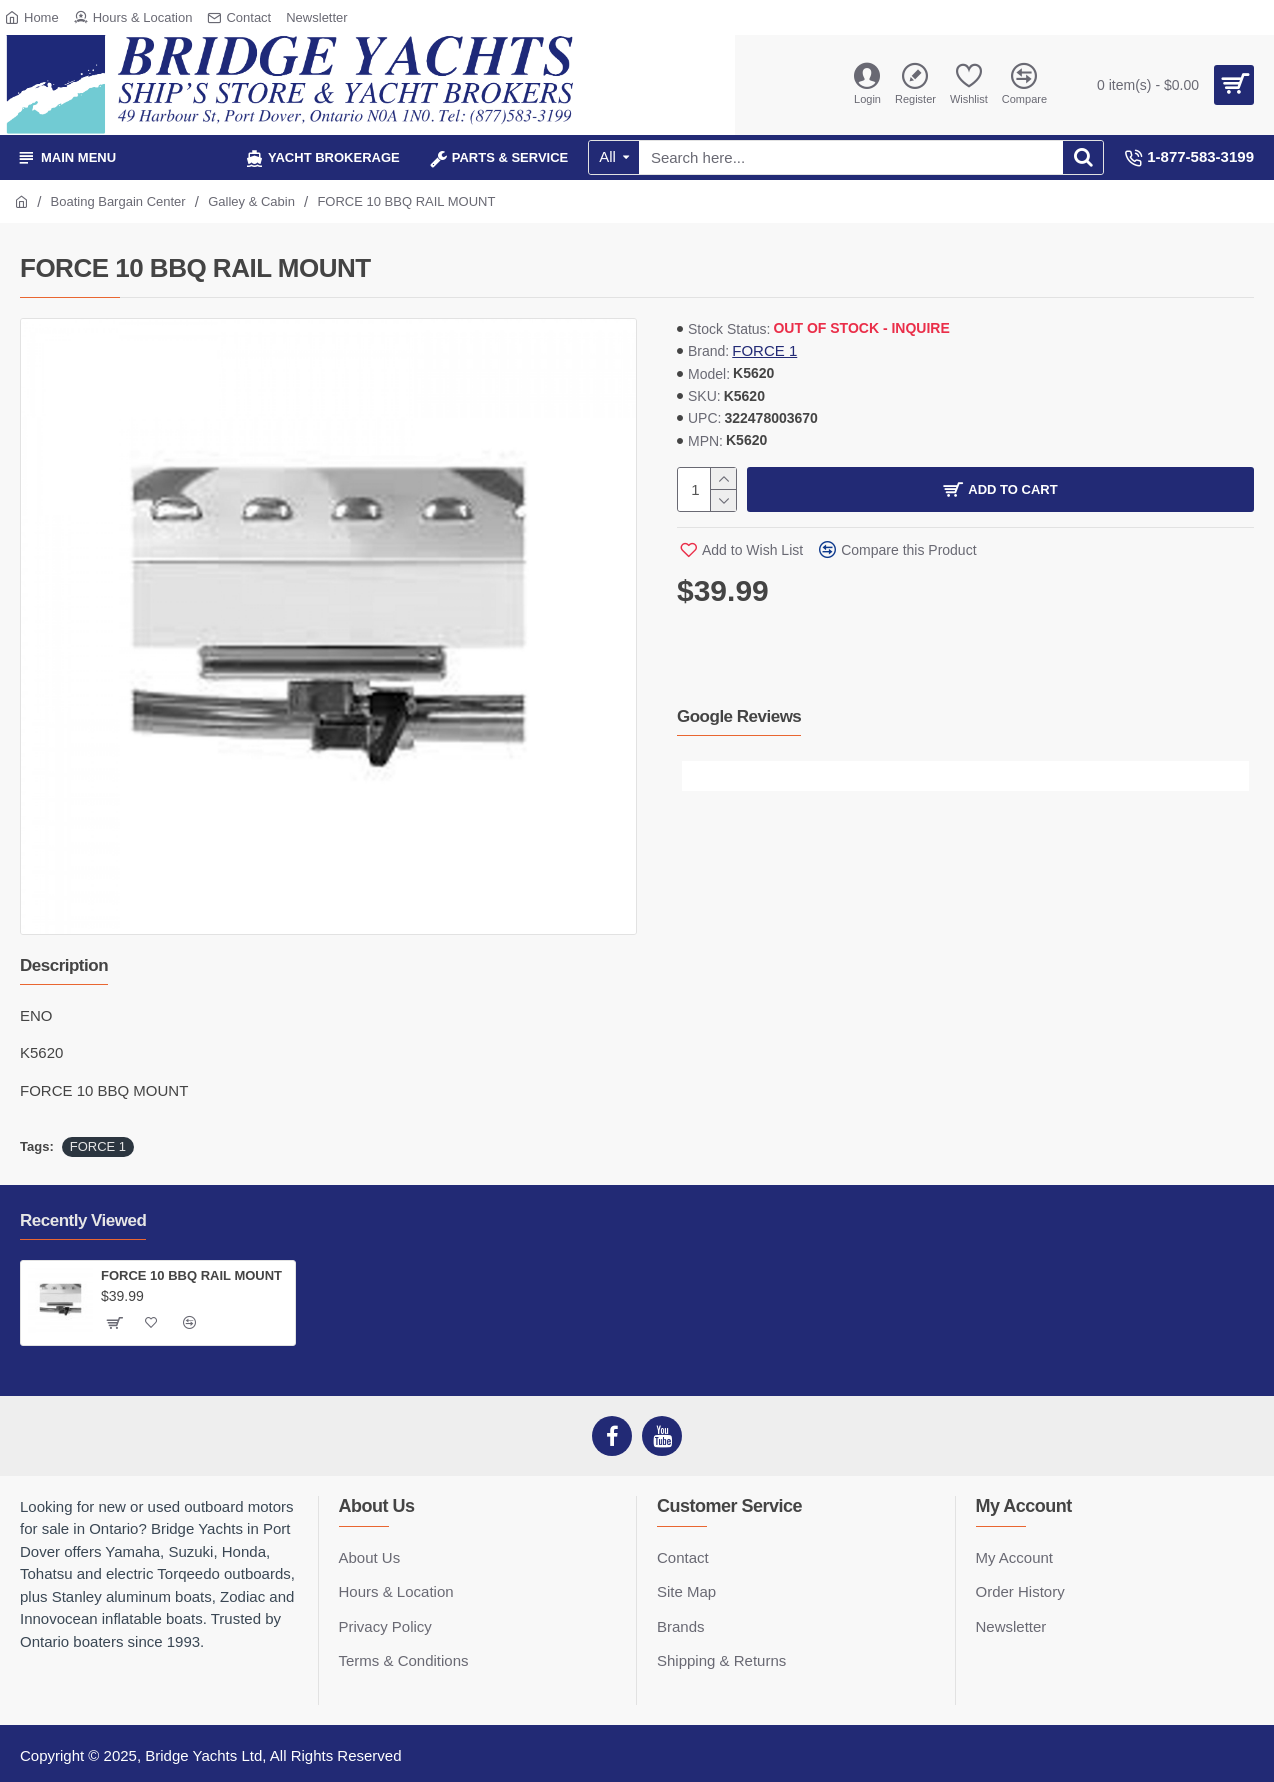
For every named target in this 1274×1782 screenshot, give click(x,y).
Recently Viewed (83, 1220)
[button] (697, 776)
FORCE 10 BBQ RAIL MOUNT (191, 1275)
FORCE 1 (764, 350)
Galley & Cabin (251, 201)
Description (64, 965)
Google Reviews (739, 716)
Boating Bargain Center (118, 201)
